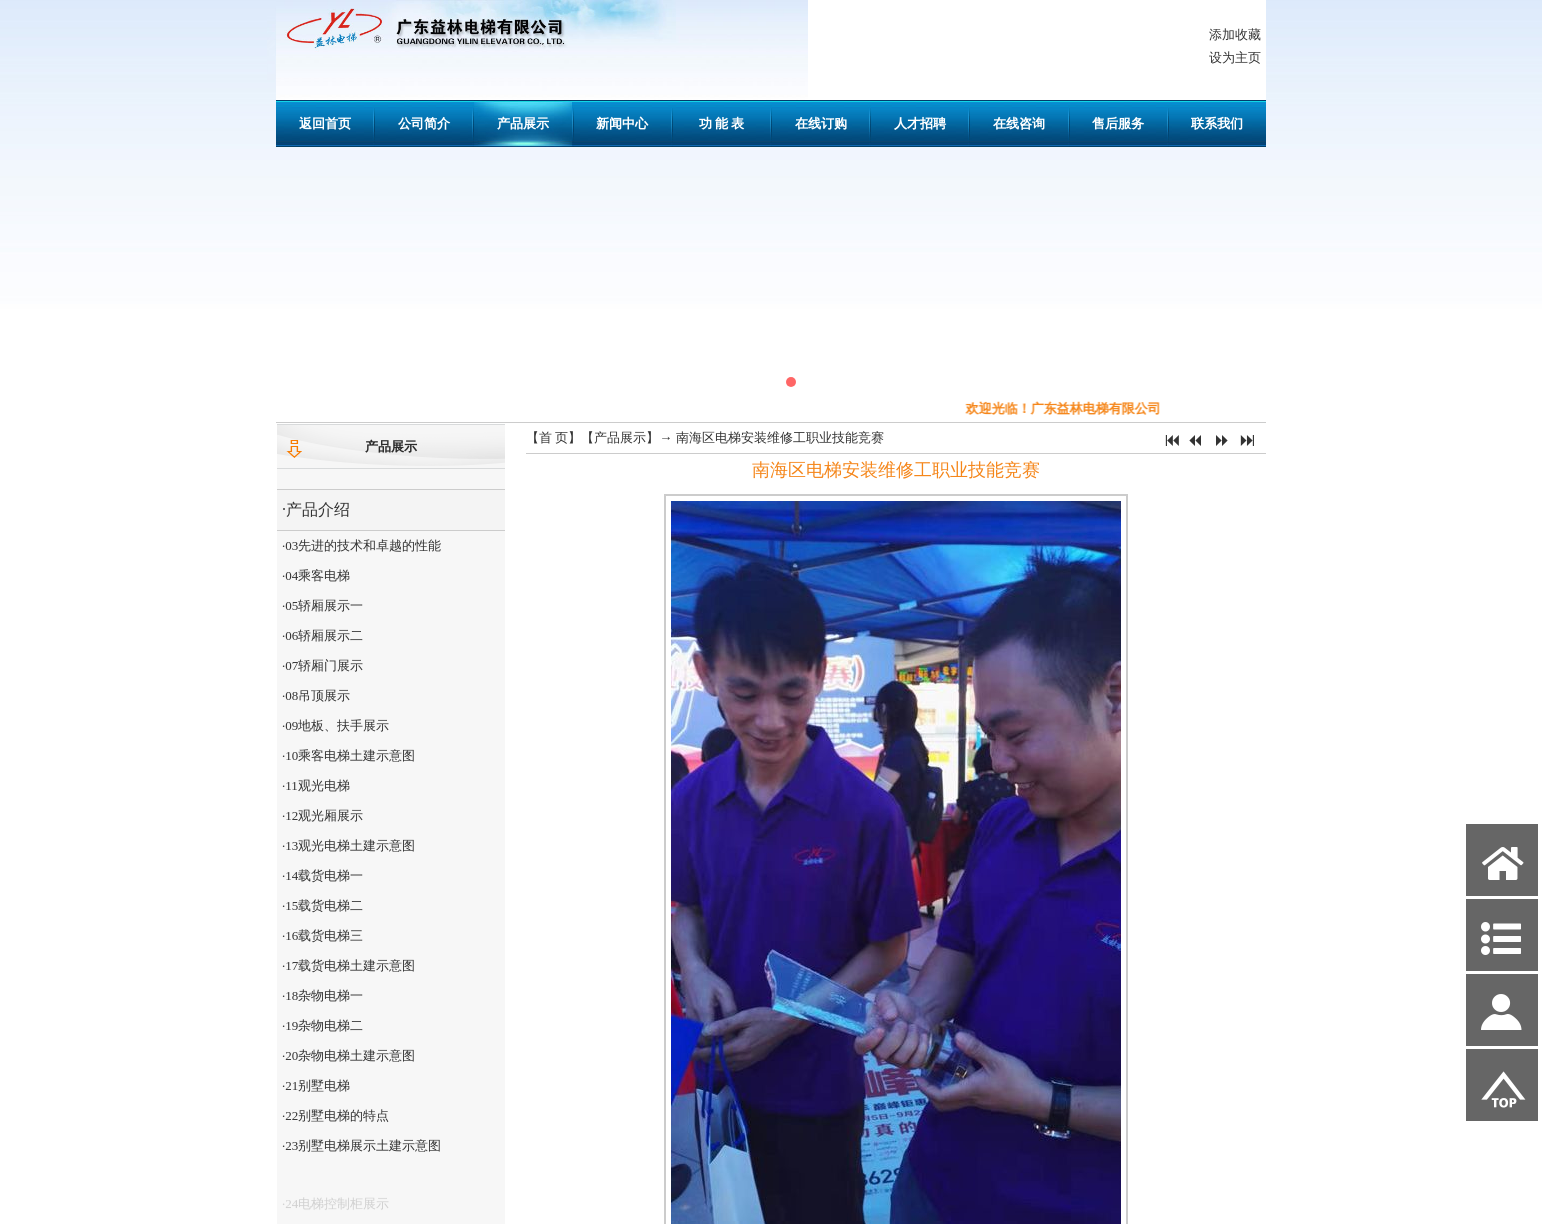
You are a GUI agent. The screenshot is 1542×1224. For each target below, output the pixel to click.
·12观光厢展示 (322, 815)
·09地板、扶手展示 (335, 725)
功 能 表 (722, 123)
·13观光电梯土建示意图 (348, 845)
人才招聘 (920, 123)
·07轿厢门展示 (322, 665)
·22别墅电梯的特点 (335, 1115)
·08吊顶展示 (316, 695)
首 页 (553, 437)
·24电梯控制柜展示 (335, 1208)
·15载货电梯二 (322, 905)
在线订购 (821, 123)
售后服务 (1118, 123)
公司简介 (424, 123)
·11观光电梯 (316, 785)
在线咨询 (1019, 123)
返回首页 (325, 123)
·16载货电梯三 (322, 935)
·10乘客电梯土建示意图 (348, 755)
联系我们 (1217, 123)
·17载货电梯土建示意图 (348, 965)
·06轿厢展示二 (322, 635)
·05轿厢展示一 (322, 605)
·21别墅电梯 (316, 1085)
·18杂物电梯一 (322, 995)
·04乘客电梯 (316, 575)
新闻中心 (622, 123)
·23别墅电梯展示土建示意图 (361, 1145)
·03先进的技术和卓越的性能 (361, 545)
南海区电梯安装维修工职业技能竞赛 (780, 437)
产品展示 (523, 123)
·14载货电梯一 (322, 875)
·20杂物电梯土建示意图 (348, 1055)
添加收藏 (1235, 34)
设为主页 (1235, 57)
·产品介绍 (316, 509)
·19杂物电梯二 (322, 1025)
